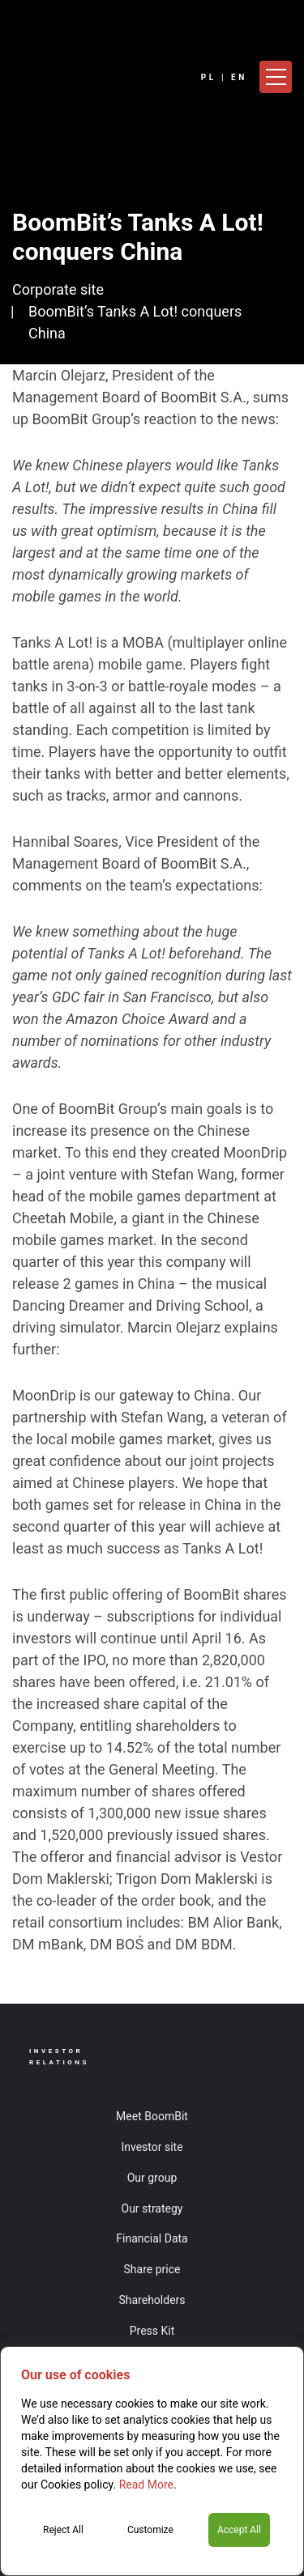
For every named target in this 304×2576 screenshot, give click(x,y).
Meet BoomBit (152, 2116)
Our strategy (152, 2208)
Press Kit (152, 2330)
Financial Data (151, 2238)
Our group (152, 2177)
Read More (146, 2484)
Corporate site (58, 289)
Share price (152, 2269)
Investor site (151, 2146)
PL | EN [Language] (224, 77)
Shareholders (151, 2299)
